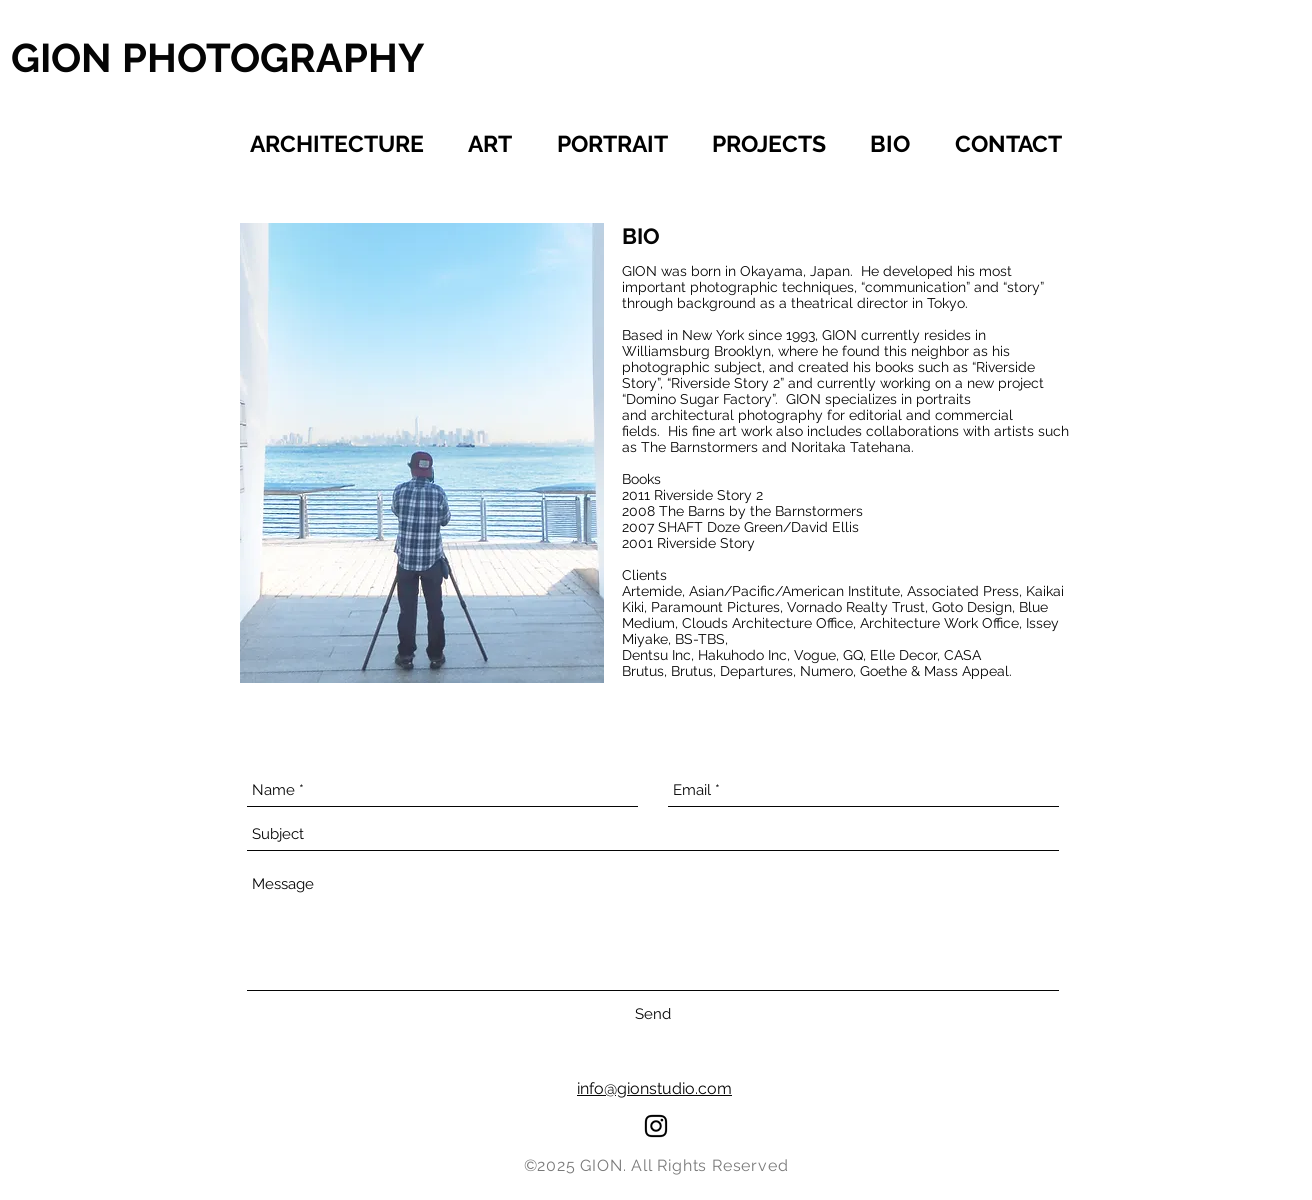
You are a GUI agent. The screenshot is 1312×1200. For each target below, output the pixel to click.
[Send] (653, 1014)
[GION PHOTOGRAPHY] (217, 58)
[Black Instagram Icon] (656, 1126)
